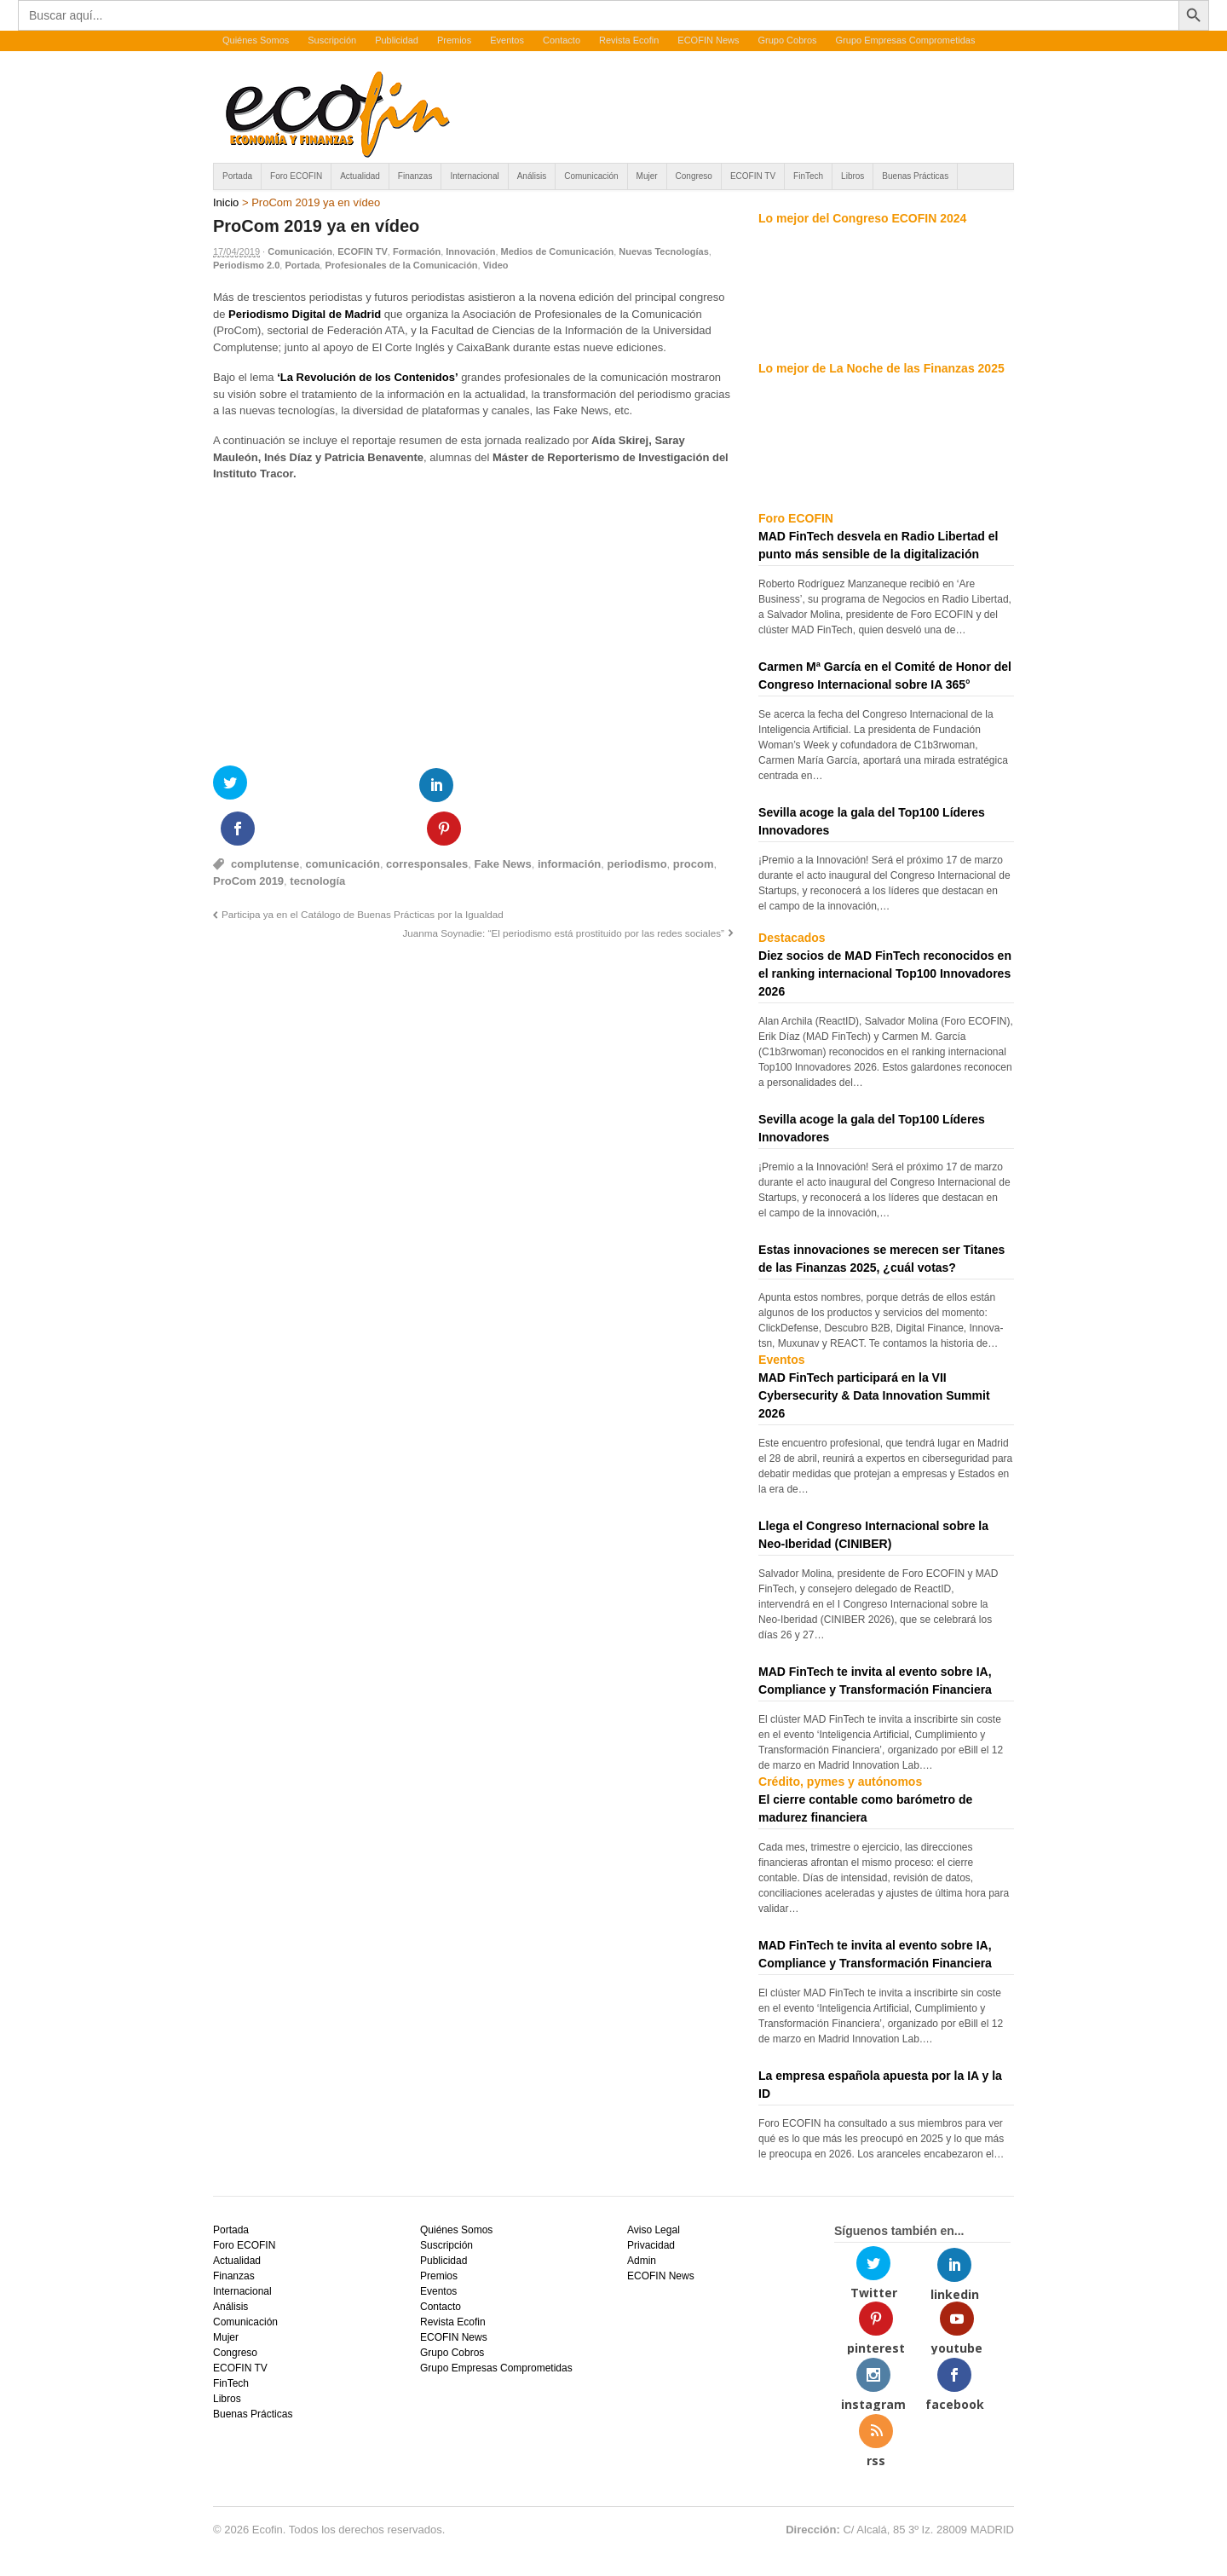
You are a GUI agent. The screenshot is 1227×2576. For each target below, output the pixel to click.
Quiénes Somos (255, 40)
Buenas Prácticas (915, 176)
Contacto (561, 40)
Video (496, 265)
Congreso (694, 176)
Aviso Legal (653, 2230)
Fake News (502, 820)
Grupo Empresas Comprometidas (906, 40)
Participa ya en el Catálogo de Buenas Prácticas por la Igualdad (363, 870)
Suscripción (332, 40)
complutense (265, 820)
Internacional (474, 176)
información (569, 820)
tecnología (317, 837)
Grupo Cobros (787, 40)
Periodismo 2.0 (246, 265)
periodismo (637, 820)
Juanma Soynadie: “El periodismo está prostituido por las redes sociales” (562, 889)
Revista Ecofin (629, 40)
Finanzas (415, 176)
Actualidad (360, 176)
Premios (454, 40)
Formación (417, 251)
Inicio (226, 202)
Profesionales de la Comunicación (401, 265)
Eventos (507, 40)
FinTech (808, 176)
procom (693, 820)
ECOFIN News (708, 40)
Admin (641, 2261)
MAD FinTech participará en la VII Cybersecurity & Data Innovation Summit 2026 (874, 1395)
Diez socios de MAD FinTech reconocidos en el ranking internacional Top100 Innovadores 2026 (884, 973)
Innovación (470, 251)
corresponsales (427, 820)
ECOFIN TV (752, 176)
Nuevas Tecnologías (664, 251)
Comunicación (591, 176)
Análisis (531, 176)
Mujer (647, 176)
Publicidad (396, 40)
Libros (852, 176)
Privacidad (651, 2245)
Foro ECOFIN (296, 176)
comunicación (342, 820)
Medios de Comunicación (557, 251)
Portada (237, 176)
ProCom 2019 (248, 837)
